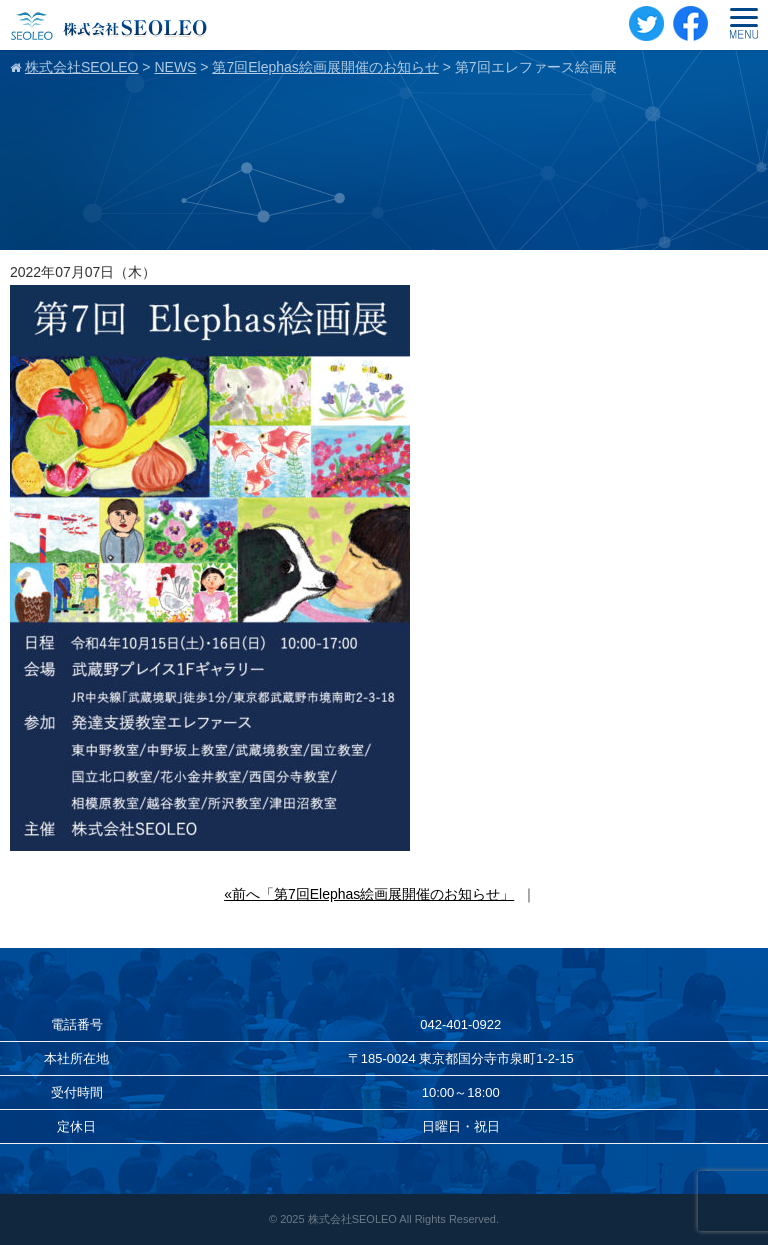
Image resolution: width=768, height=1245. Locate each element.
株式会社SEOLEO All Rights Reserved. (403, 1219)
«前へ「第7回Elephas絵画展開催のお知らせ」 (369, 894)
